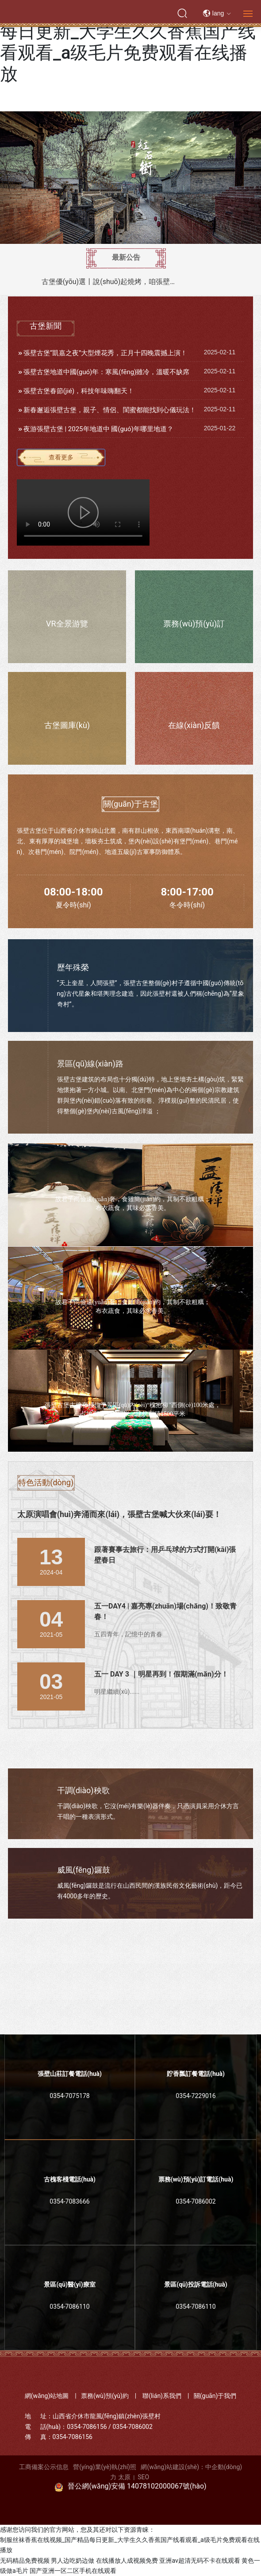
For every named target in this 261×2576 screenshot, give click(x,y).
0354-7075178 (69, 2095)
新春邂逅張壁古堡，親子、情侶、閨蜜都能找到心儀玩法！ (109, 410)
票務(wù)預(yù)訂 (194, 623)
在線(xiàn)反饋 (194, 725)
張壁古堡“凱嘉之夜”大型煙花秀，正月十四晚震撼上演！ (105, 353)
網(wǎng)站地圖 (47, 2395)
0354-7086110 (69, 2306)
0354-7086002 (195, 2201)
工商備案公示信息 (44, 2466)
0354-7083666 (69, 2201)
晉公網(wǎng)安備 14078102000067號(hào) (137, 2486)
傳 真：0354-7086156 (58, 2436)
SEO (142, 2477)
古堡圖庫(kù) (67, 725)
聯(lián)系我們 (161, 2395)
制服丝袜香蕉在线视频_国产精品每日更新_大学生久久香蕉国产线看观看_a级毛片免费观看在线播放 (128, 42)
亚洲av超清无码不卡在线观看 (199, 2560)
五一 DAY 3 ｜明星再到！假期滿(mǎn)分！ (161, 1674)
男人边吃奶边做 (72, 2560)
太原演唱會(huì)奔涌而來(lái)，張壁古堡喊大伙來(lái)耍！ (119, 1514)
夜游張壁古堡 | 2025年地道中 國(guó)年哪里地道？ (98, 429)
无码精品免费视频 (25, 2560)
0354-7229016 (195, 2095)
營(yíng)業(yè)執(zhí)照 (104, 2466)
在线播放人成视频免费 (127, 2560)
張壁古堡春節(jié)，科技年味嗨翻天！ (78, 391)
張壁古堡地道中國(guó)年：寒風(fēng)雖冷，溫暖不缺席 (106, 372)
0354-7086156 (87, 2426)
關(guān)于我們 (215, 2395)
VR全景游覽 (67, 623)
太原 (124, 2477)
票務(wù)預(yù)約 (105, 2395)
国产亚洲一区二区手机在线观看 (73, 2570)
